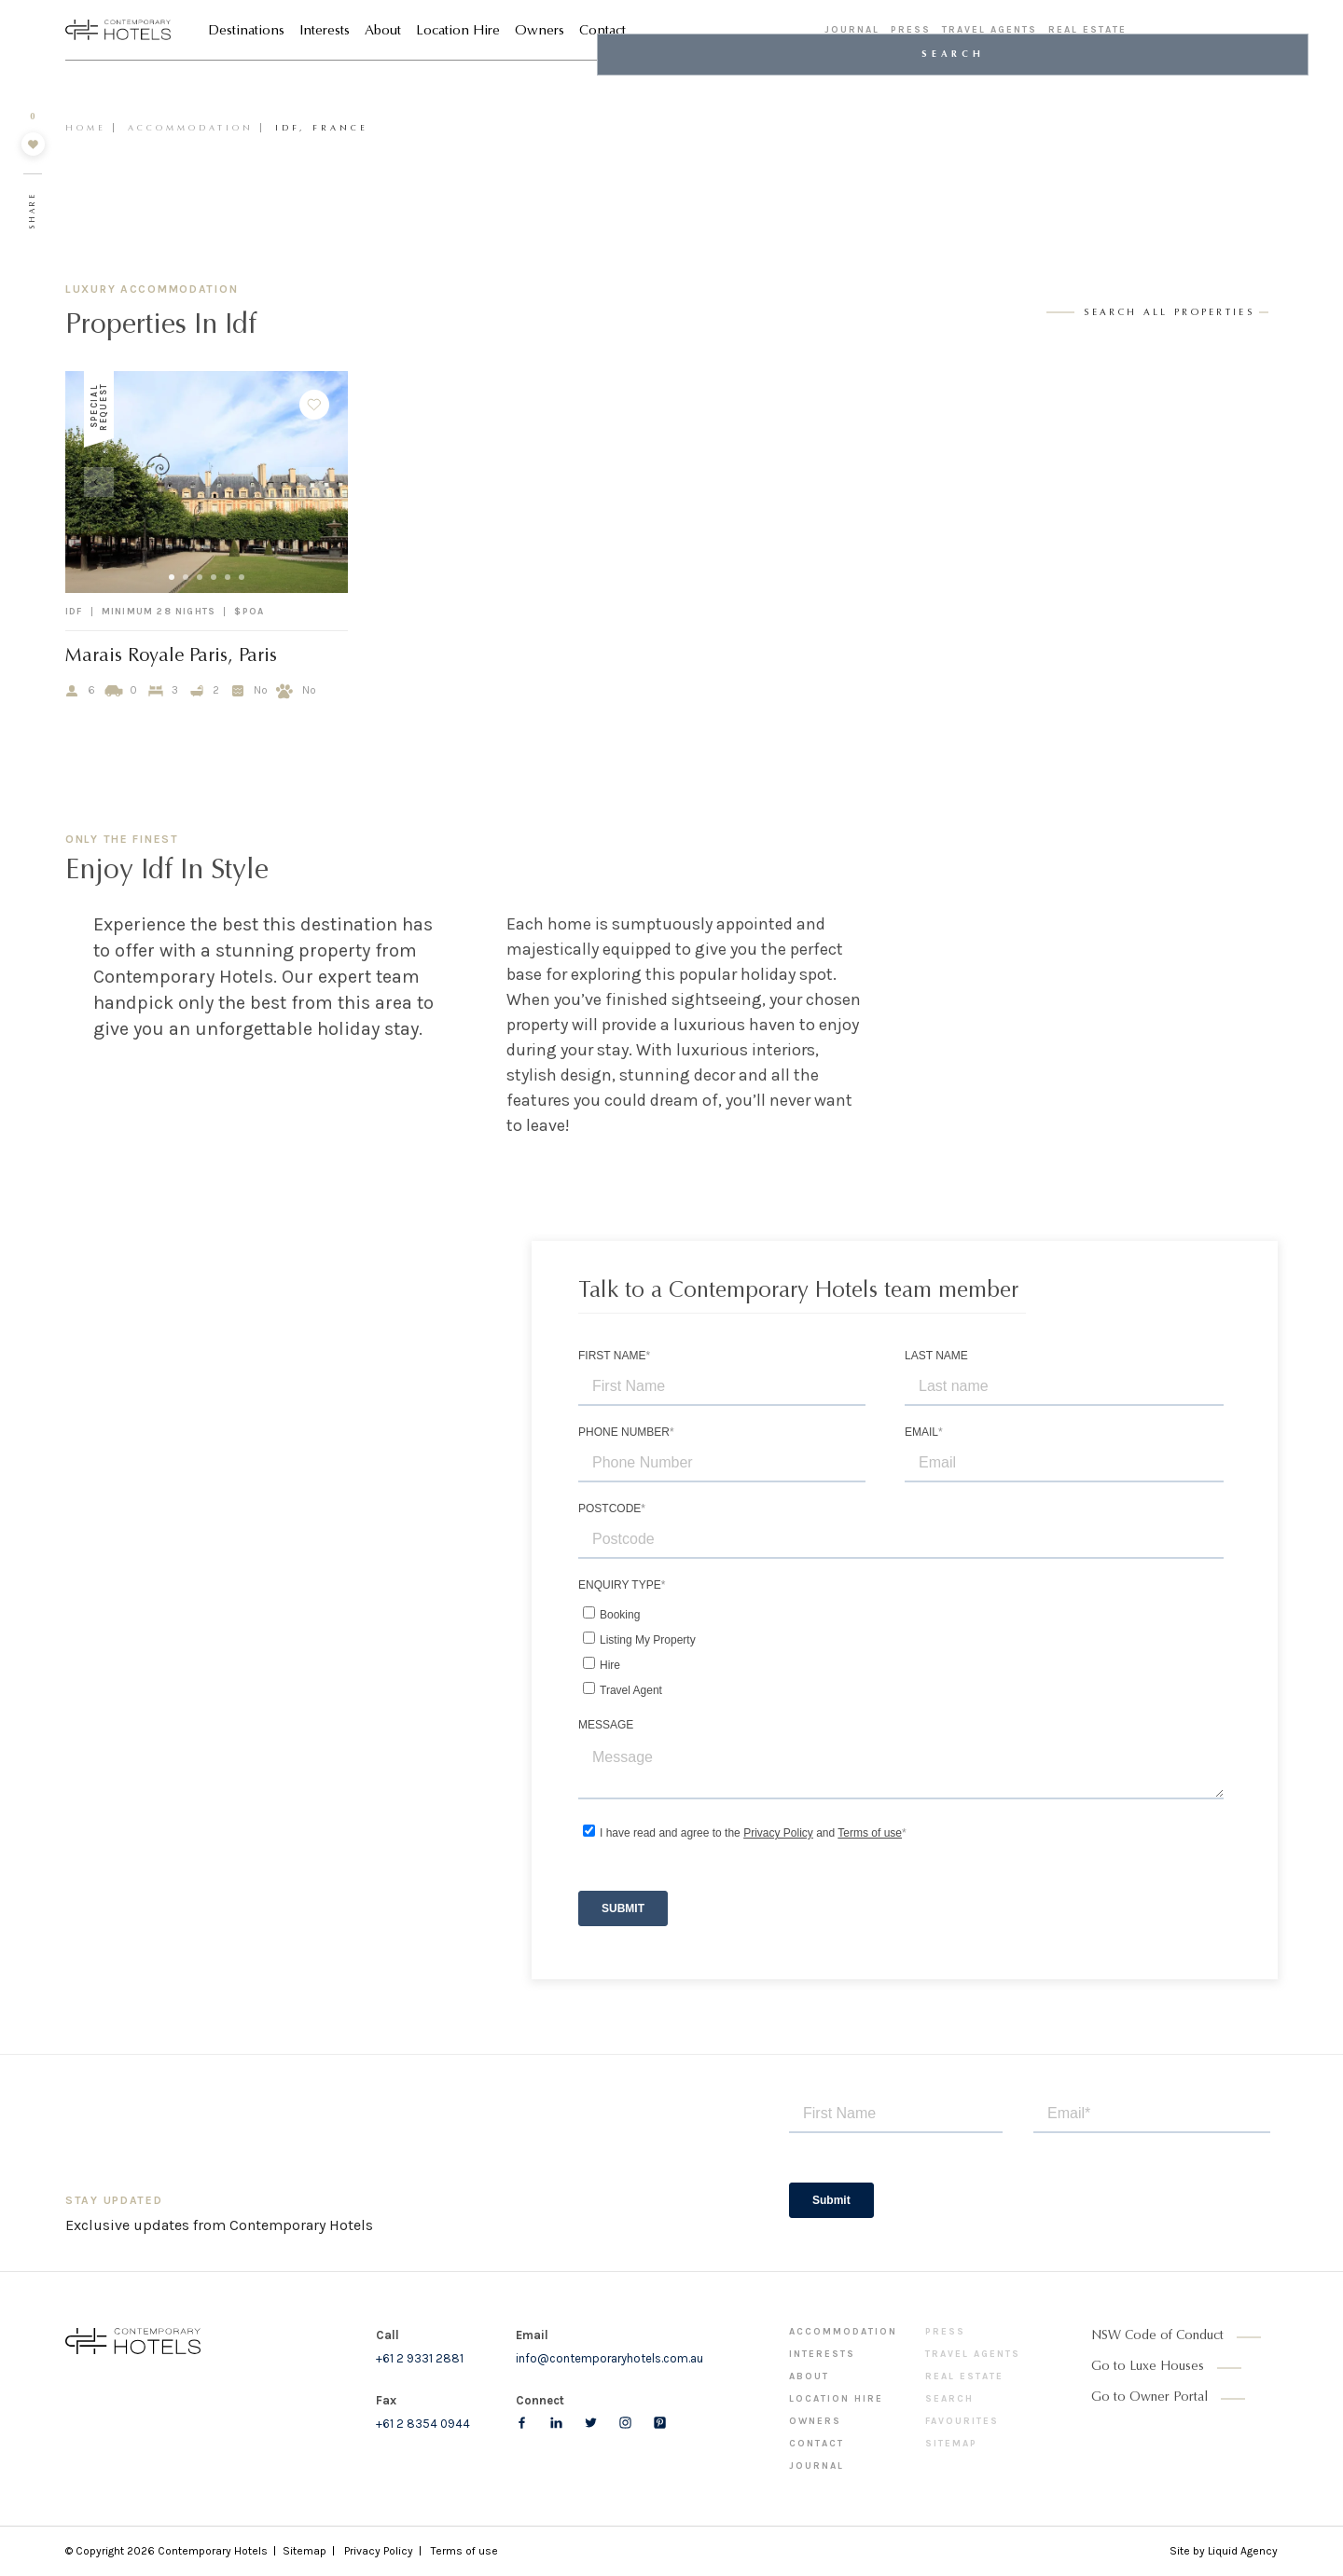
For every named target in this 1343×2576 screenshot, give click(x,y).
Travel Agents (989, 31)
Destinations (246, 33)
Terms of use (464, 2550)
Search (949, 2398)
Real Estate (1087, 31)
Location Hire (458, 33)
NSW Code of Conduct (1157, 2336)
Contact (602, 33)
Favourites (962, 2421)
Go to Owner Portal (1149, 2397)
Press (911, 31)
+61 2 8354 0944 (423, 2424)
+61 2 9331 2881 (420, 2358)
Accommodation (191, 128)
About (383, 33)
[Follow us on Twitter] (590, 2422)
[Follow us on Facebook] (521, 2422)
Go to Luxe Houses (1147, 2367)
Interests (324, 33)
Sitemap (951, 2443)
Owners (539, 33)
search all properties (1169, 313)
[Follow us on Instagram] (625, 2422)
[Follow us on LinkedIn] (556, 2422)
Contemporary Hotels (213, 2550)
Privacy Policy (378, 2550)
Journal (851, 31)
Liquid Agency (1243, 2550)
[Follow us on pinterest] (659, 2422)
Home (85, 128)
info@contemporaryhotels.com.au (609, 2358)
